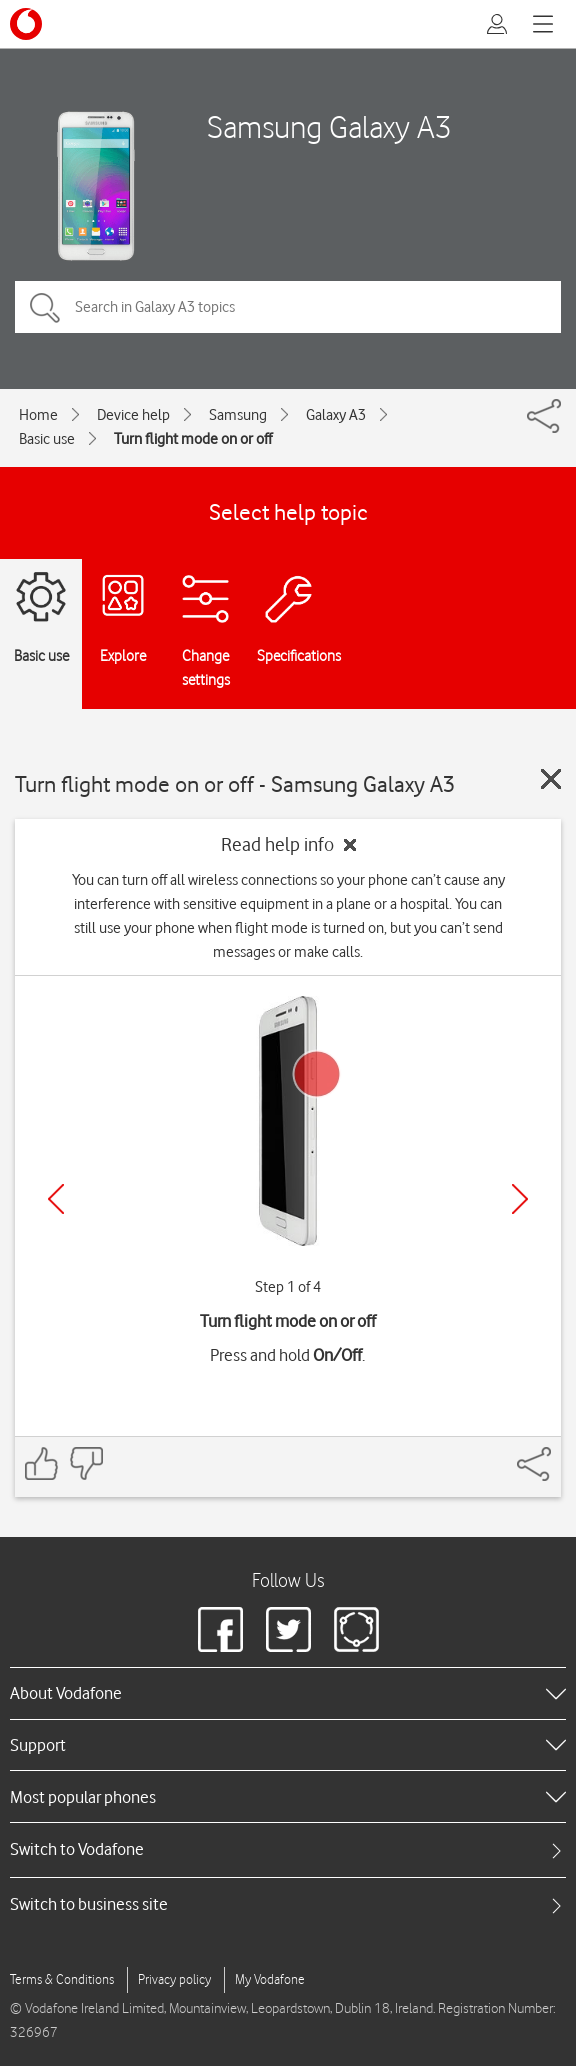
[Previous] (56, 1199)
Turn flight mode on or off (193, 439)
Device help (133, 415)
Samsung (238, 415)
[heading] (288, 1693)
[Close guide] (551, 779)
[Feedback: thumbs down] (86, 1463)
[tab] (288, 1849)
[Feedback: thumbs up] (42, 1463)
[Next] (520, 1199)
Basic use (47, 439)
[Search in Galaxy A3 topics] (288, 307)
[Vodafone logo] (26, 24)
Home (38, 415)
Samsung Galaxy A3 (329, 126)
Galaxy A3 (336, 415)
